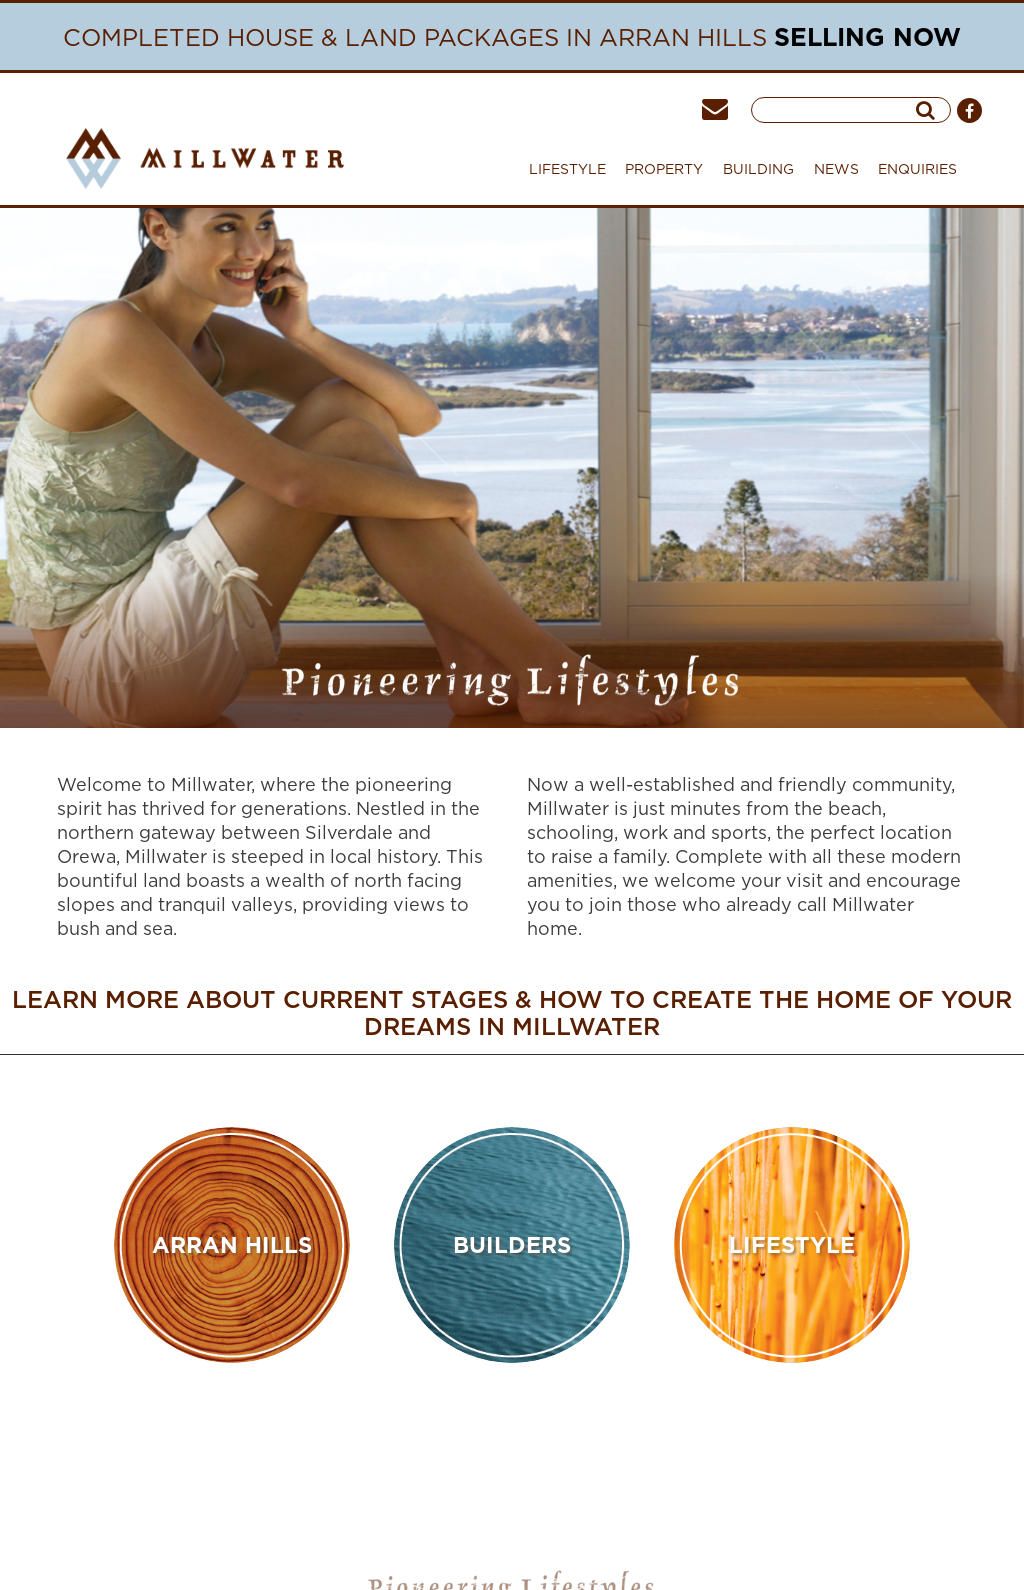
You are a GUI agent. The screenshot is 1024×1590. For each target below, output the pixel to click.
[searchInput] (840, 110)
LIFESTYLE (567, 168)
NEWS (836, 168)
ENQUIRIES (917, 168)
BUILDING (758, 173)
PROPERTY (664, 173)
